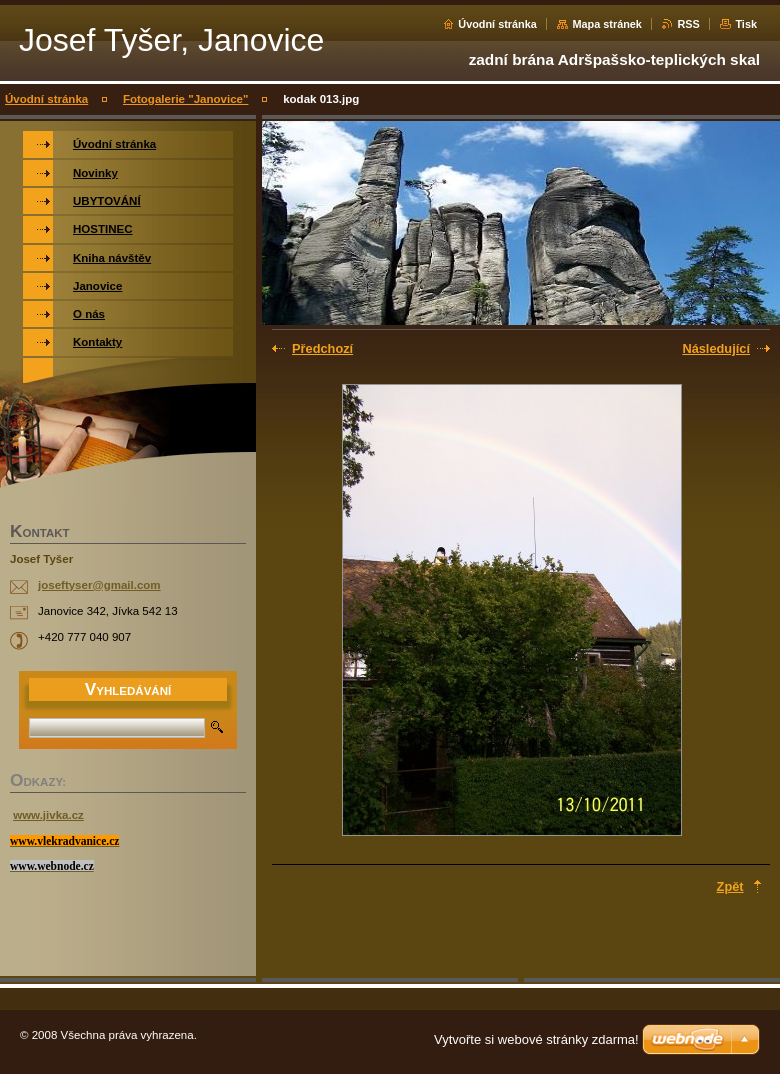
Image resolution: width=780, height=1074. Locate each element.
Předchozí (322, 348)
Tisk (746, 24)
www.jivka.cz (48, 815)
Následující (716, 348)
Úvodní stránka (497, 24)
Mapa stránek (607, 24)
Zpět (730, 886)
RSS (688, 24)
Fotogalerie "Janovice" (185, 99)
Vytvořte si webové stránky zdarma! (536, 1039)
